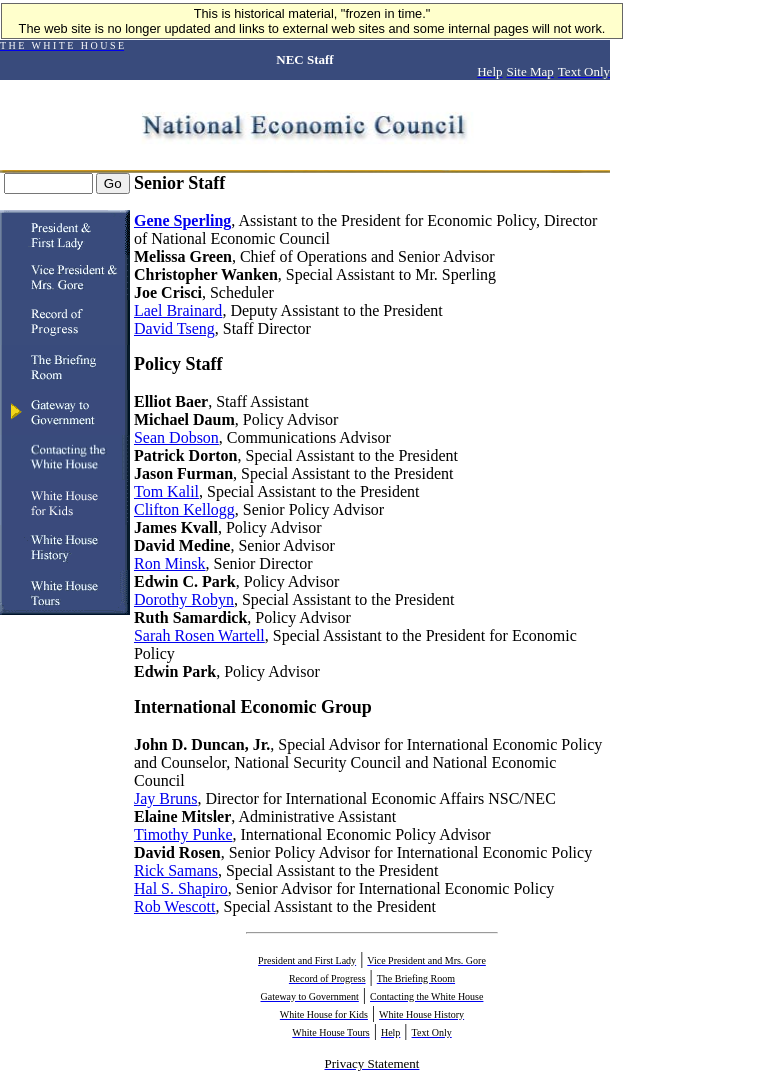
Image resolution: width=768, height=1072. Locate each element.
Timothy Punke (183, 834)
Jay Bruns (166, 798)
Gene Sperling (182, 220)
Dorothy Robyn (184, 599)
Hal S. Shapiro (181, 888)
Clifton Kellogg (184, 509)
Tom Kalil (166, 491)
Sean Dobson (176, 437)
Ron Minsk (170, 563)
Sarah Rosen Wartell (199, 635)
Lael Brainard (178, 310)
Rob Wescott (175, 906)
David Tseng (174, 328)
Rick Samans (176, 870)
